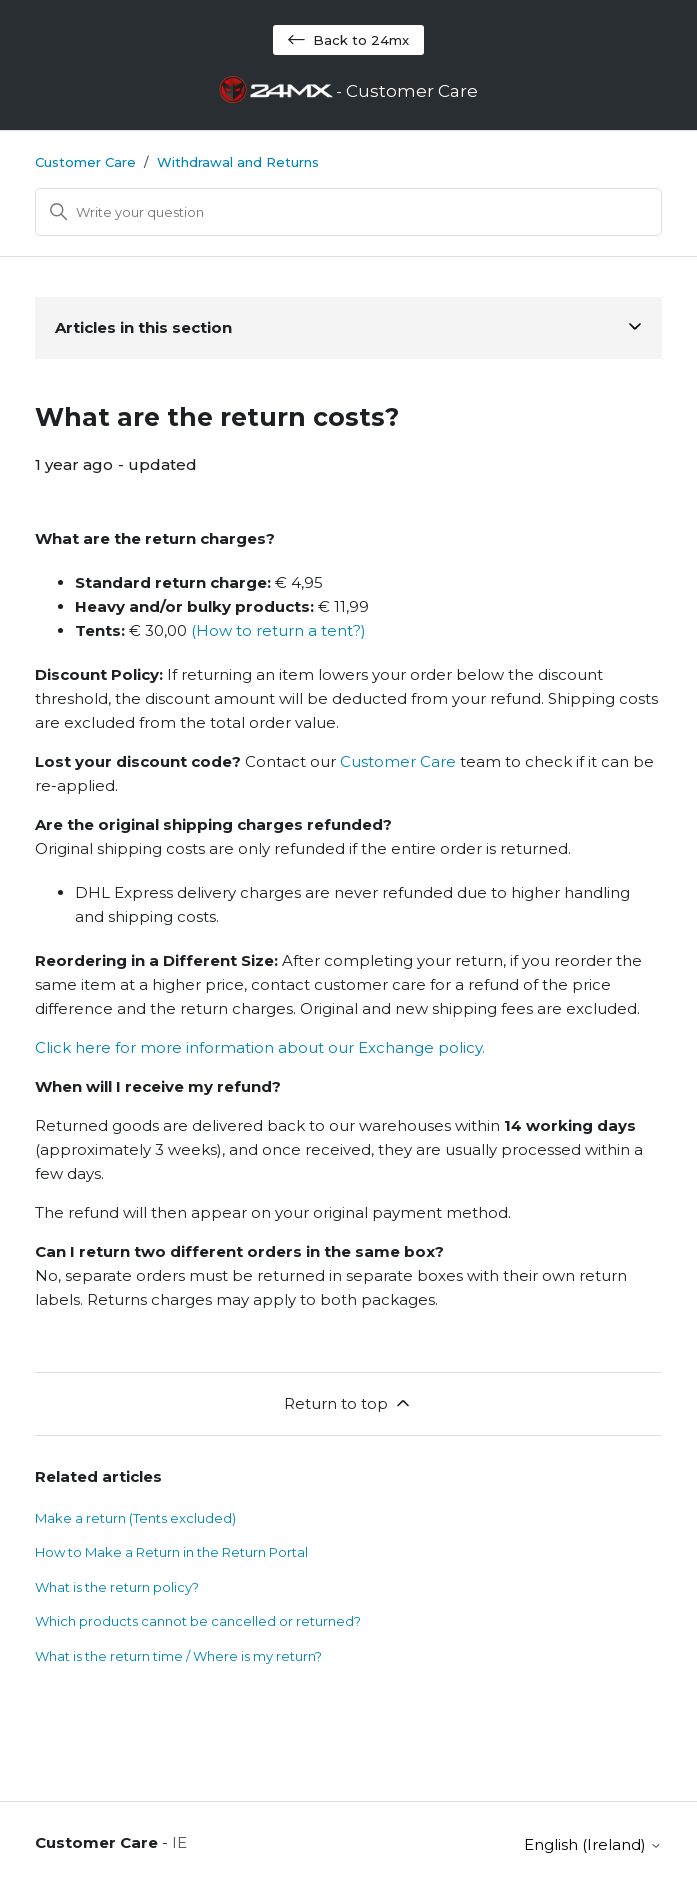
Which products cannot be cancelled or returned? (198, 1621)
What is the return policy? (117, 1587)
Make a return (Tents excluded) (135, 1518)
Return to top (348, 1403)
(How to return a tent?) (278, 630)
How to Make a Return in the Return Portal (171, 1552)
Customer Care (85, 162)
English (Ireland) (593, 1844)
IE (179, 1842)
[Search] (348, 212)
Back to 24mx (348, 40)
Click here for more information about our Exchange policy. (260, 1047)
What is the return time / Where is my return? (178, 1656)
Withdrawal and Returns (238, 162)
